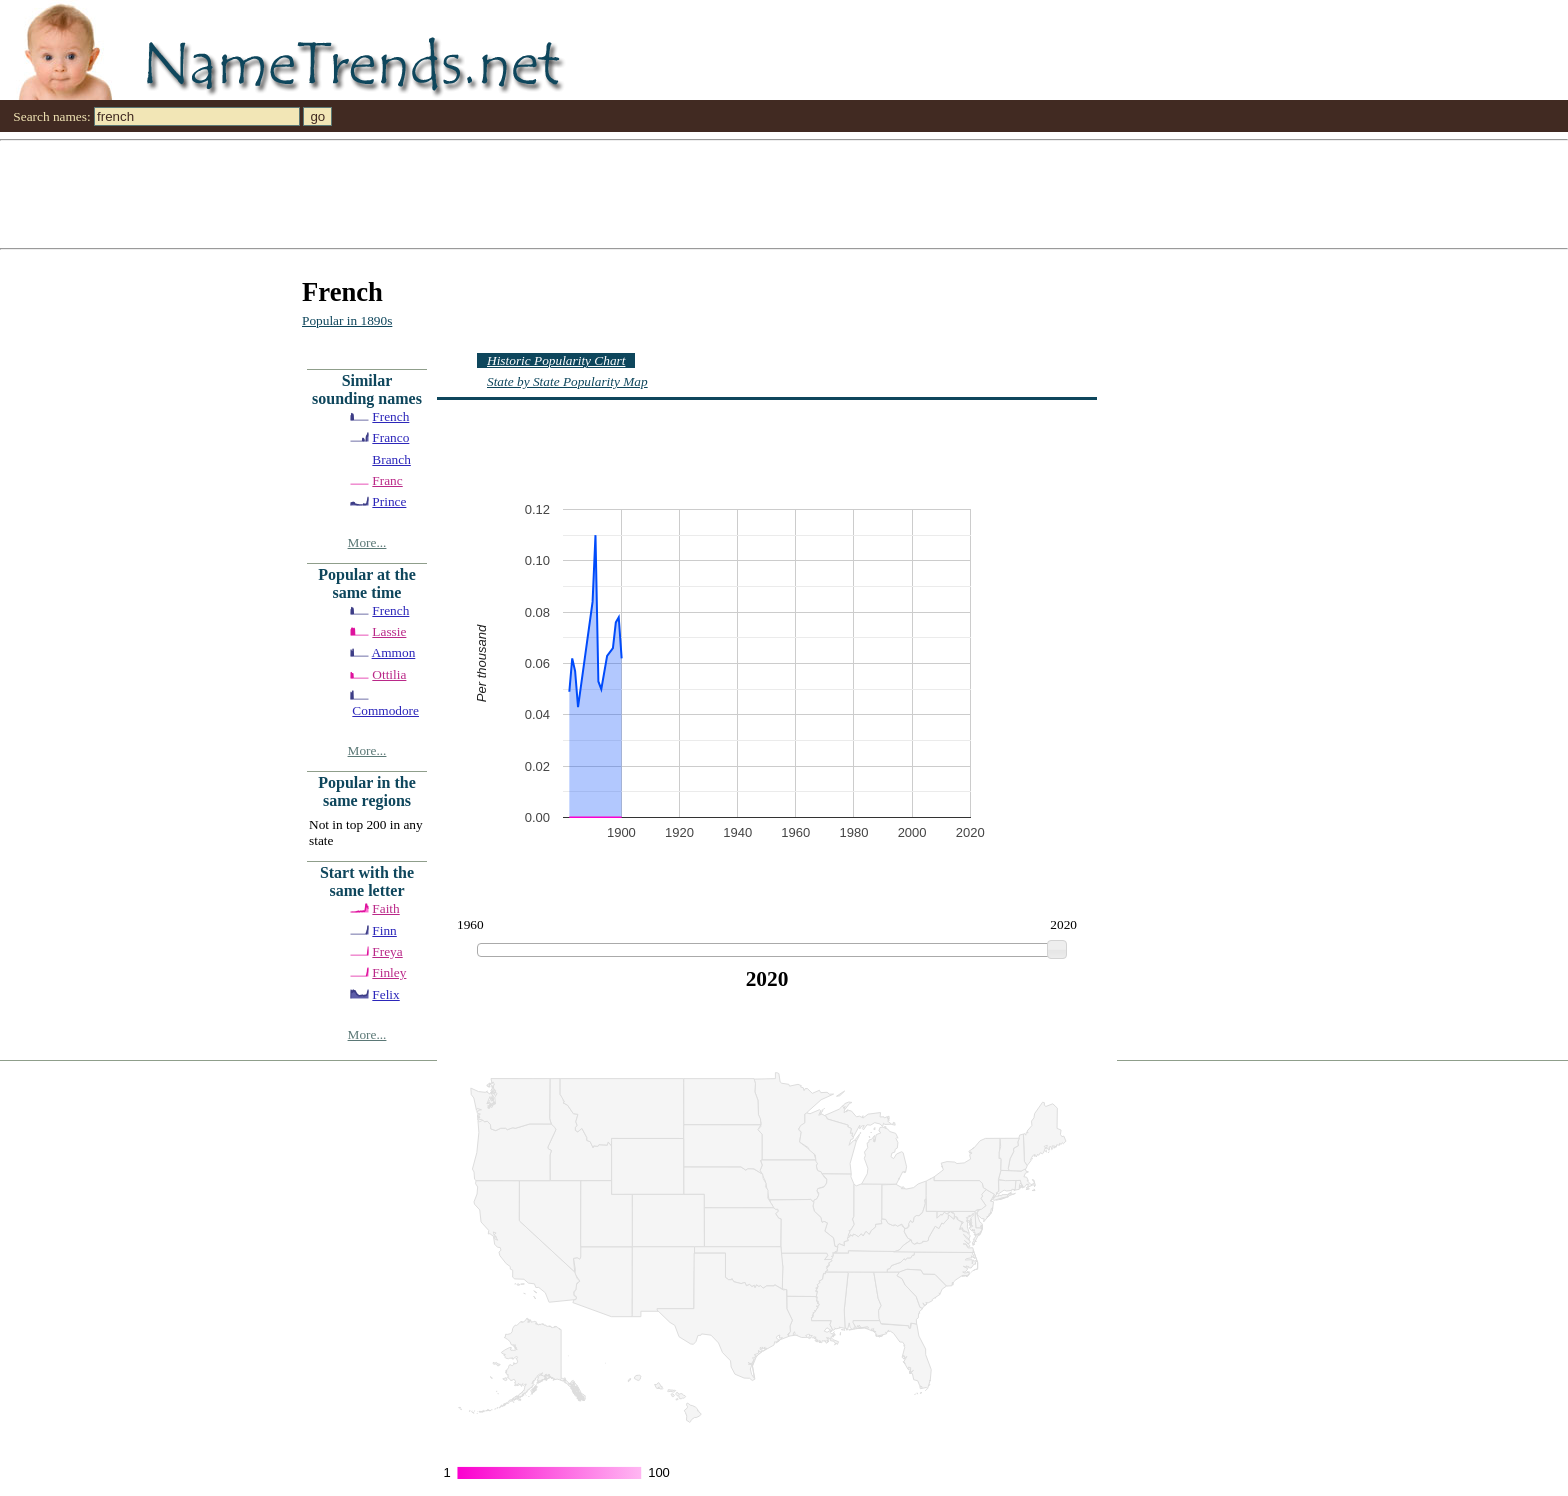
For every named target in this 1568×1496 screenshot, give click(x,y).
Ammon (394, 652)
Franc (387, 480)
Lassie (389, 631)
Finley (389, 972)
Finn (384, 930)
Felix (385, 994)
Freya (387, 951)
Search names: (51, 116)
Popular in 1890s (347, 320)
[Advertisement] (600, 193)
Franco (390, 437)
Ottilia (389, 674)
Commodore (385, 710)
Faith (385, 908)
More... (367, 542)
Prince (389, 501)
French (390, 416)
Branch (391, 459)
